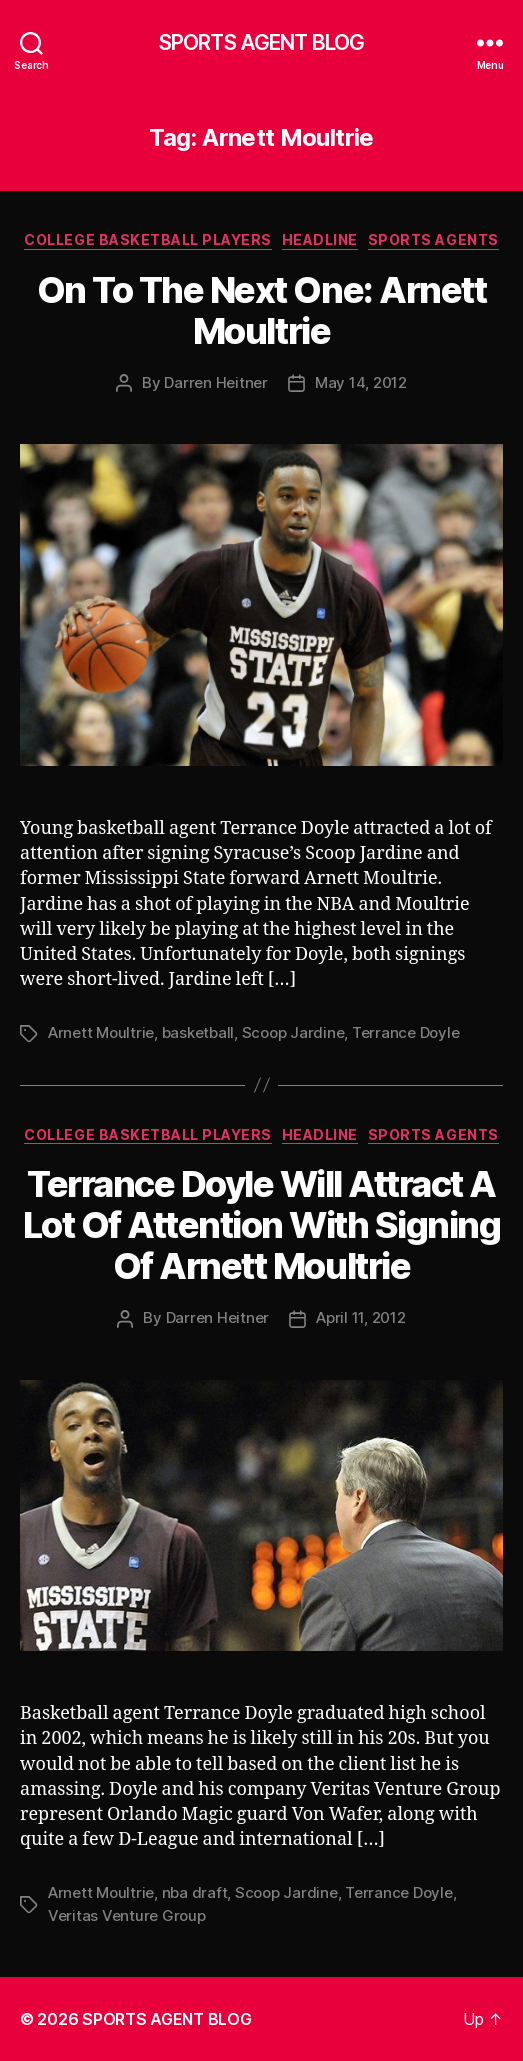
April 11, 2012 (360, 1317)
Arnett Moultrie (101, 1032)
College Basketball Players (147, 239)
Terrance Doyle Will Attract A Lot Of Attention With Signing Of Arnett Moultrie (262, 1225)
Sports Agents (433, 239)
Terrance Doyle (405, 1032)
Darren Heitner (215, 382)
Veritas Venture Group (127, 1915)
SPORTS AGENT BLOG (261, 42)
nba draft (195, 1892)
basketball (198, 1032)
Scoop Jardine (293, 1032)
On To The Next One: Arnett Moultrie (261, 310)
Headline (320, 239)
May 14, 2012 (361, 382)
